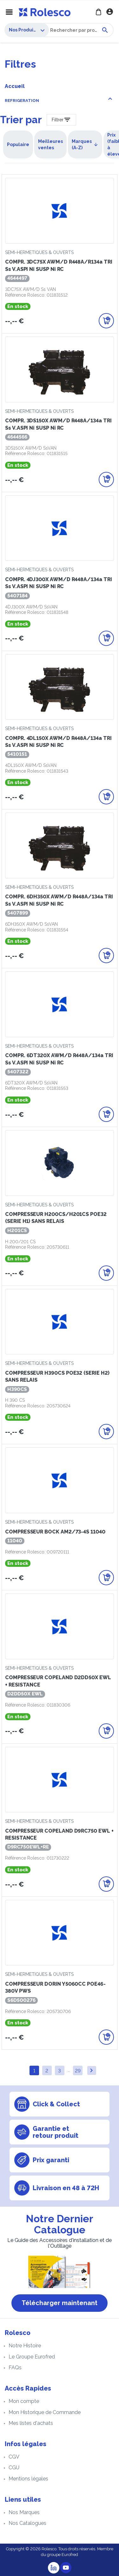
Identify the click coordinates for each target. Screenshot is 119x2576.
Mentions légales (28, 2479)
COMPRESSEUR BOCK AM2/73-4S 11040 (55, 1532)
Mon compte (24, 2401)
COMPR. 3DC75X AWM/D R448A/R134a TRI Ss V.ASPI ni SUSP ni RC (58, 265)
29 (78, 2071)
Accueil (15, 86)
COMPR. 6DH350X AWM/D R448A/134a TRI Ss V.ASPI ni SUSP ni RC (59, 900)
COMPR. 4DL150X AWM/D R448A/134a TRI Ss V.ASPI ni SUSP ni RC (58, 741)
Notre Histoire (25, 2346)
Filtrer (57, 119)
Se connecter (110, 12)
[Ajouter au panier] (106, 320)
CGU (14, 2468)
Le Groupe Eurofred (32, 2357)
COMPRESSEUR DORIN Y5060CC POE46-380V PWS (55, 1987)
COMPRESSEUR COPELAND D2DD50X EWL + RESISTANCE (58, 1680)
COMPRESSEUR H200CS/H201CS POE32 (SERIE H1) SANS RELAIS (56, 1217)
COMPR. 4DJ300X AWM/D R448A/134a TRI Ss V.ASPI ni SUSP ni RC (58, 582)
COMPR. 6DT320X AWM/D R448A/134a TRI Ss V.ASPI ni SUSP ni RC (59, 1058)
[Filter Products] (61, 119)
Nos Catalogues (27, 2523)
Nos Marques (24, 2512)
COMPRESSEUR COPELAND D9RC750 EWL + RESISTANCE (59, 1834)
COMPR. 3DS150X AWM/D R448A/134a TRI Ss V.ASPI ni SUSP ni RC (58, 424)
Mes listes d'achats (31, 2423)
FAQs (15, 2368)
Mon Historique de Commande (45, 2412)
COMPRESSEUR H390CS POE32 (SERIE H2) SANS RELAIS (57, 1376)
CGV (14, 2457)
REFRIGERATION (22, 100)
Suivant (91, 2070)
